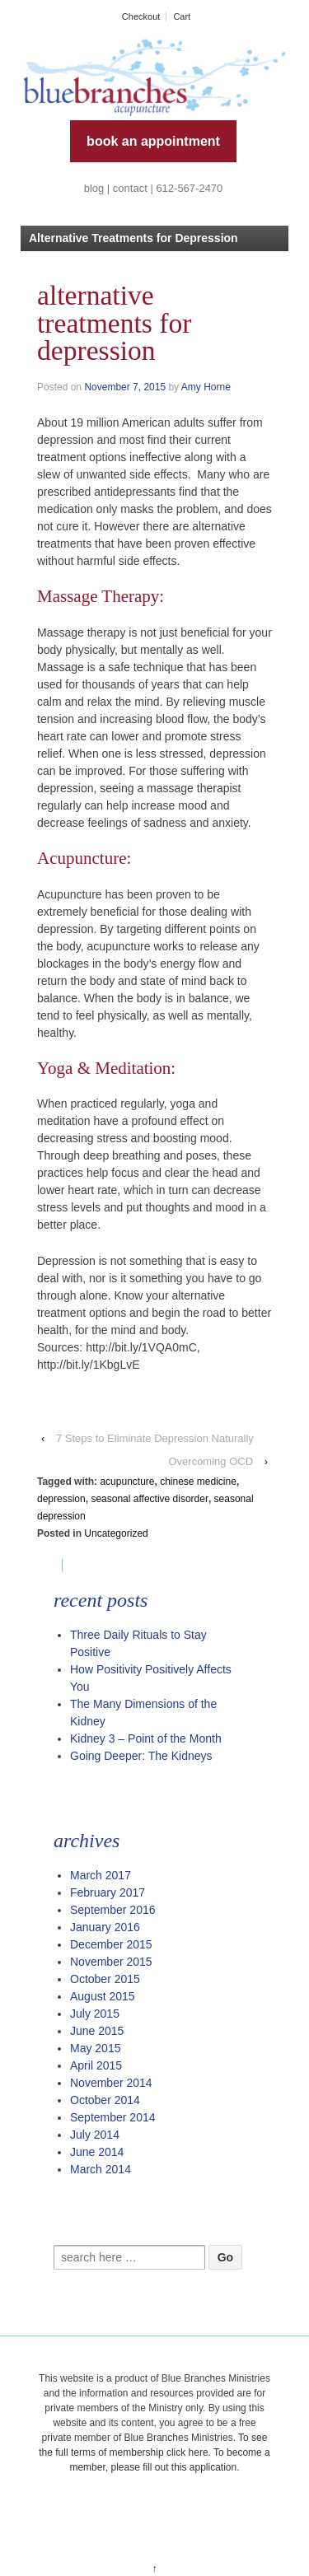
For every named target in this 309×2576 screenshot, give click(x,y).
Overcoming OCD (210, 1461)
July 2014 (94, 2134)
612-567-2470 (189, 188)
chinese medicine (198, 1481)
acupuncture (127, 1481)
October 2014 (105, 2100)
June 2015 (97, 2030)
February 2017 (107, 1892)
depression (61, 1499)
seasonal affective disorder (149, 1499)
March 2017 (100, 1875)
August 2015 (102, 1996)
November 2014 (111, 2082)
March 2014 (100, 2169)
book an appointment (153, 141)
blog (94, 188)
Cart (181, 16)
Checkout (141, 16)
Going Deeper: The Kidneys (141, 1755)
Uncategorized (115, 1533)
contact (130, 188)
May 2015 (95, 2048)
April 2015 (96, 2065)
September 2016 (113, 1909)
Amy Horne (206, 387)
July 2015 (94, 2013)
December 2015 (111, 1944)
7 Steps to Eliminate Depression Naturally (155, 1438)
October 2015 (105, 1979)
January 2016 (105, 1927)
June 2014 (97, 2151)
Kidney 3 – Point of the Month (146, 1738)
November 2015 (111, 1961)
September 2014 (113, 2117)
